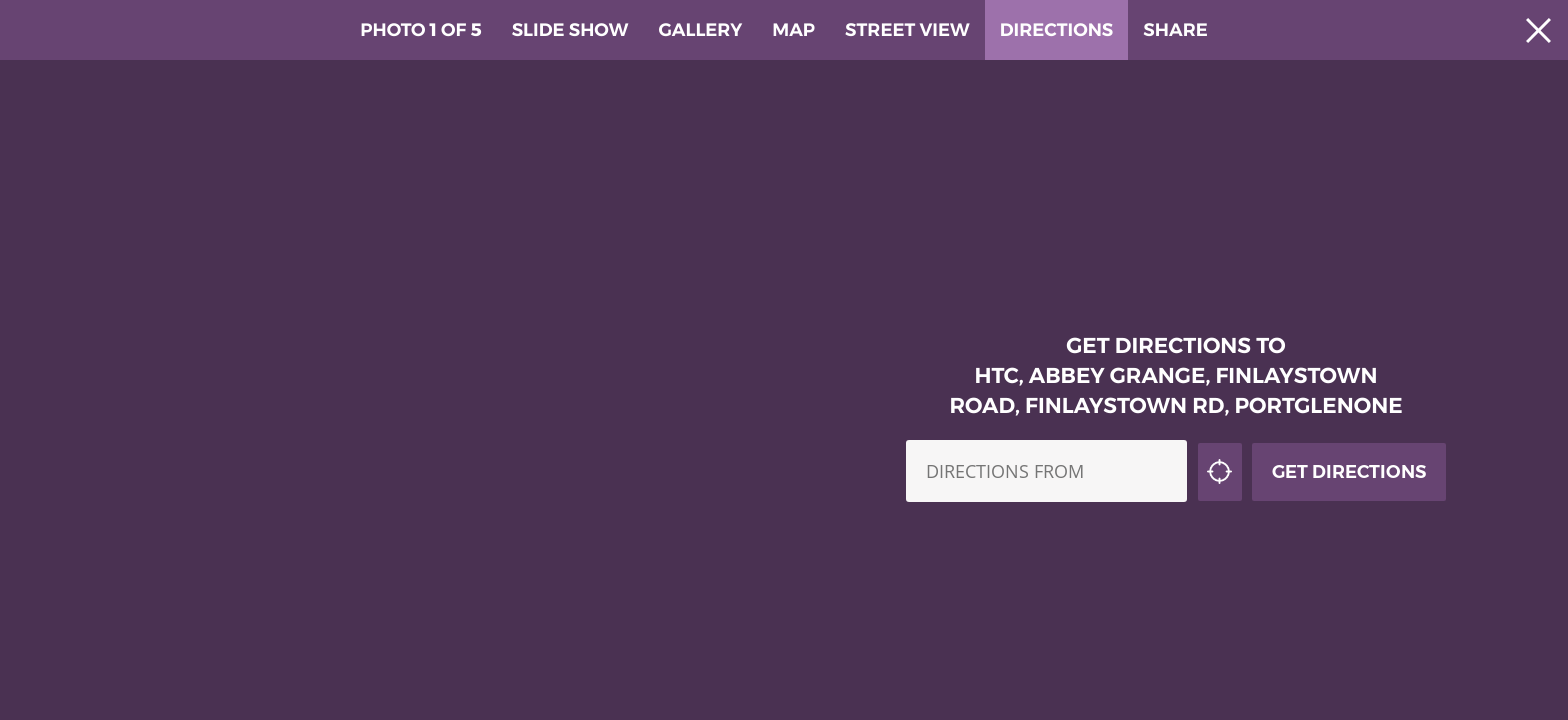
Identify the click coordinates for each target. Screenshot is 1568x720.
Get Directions (1349, 444)
